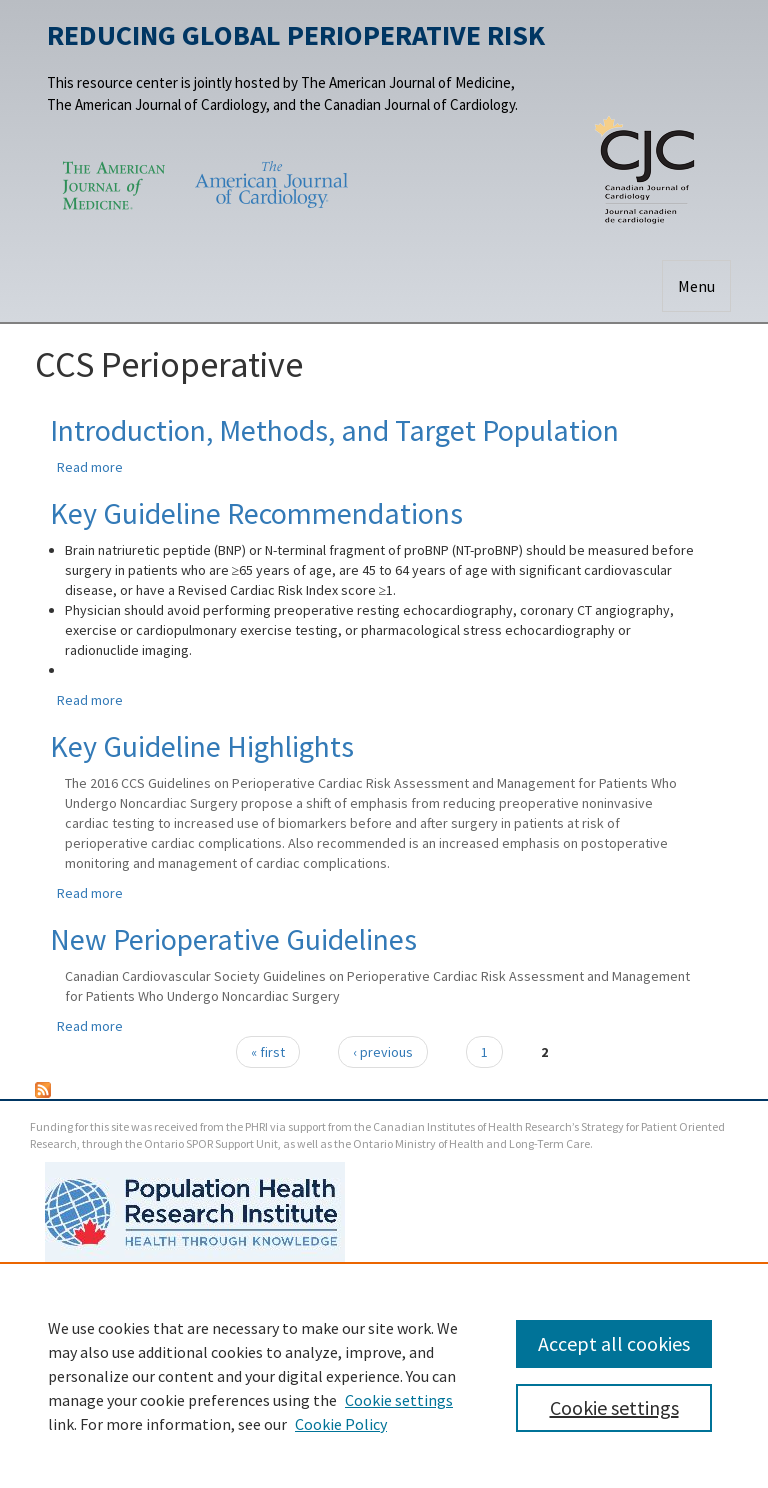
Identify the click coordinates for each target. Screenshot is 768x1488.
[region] (384, 1375)
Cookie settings (399, 1400)
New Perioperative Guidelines (233, 939)
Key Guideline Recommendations (256, 513)
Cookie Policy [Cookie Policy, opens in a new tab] (341, 1424)
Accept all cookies (614, 1343)
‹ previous (383, 1052)
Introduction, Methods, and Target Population (334, 430)
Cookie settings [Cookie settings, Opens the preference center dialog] (614, 1407)
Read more (90, 467)
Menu (696, 286)
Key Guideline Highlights (202, 746)
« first (268, 1052)
